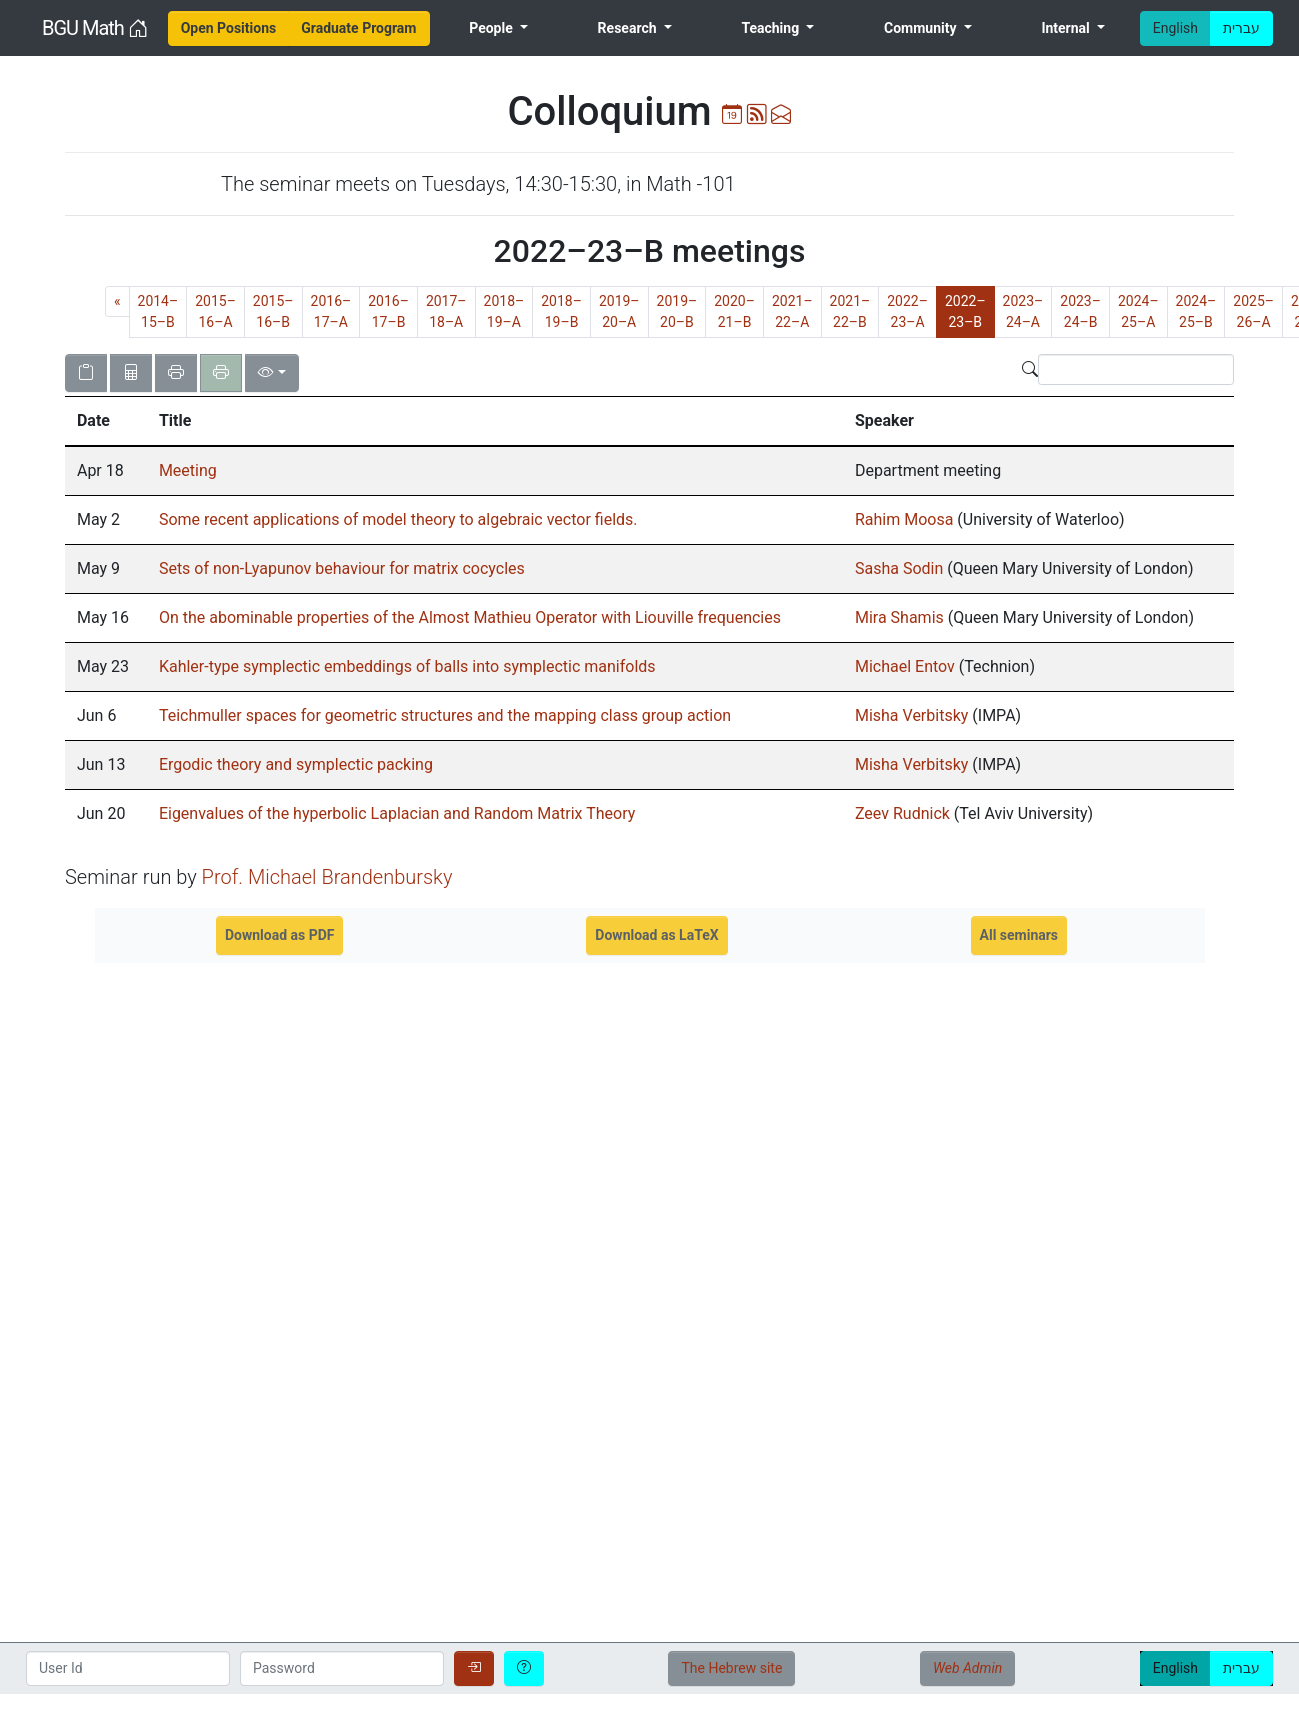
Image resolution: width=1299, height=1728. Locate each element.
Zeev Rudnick (902, 813)
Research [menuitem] (629, 28)
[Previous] (117, 301)
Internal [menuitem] (1067, 28)
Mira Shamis (899, 617)
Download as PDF (280, 935)
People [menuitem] (492, 28)
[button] (106, 421)
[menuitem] (229, 28)
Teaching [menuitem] (771, 28)
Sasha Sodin (901, 568)
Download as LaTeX (656, 935)
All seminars (1019, 935)
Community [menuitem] (922, 28)
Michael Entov (905, 666)
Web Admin (967, 1668)
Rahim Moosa (904, 519)
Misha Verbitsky (911, 715)
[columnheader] (106, 421)
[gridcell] (106, 471)
